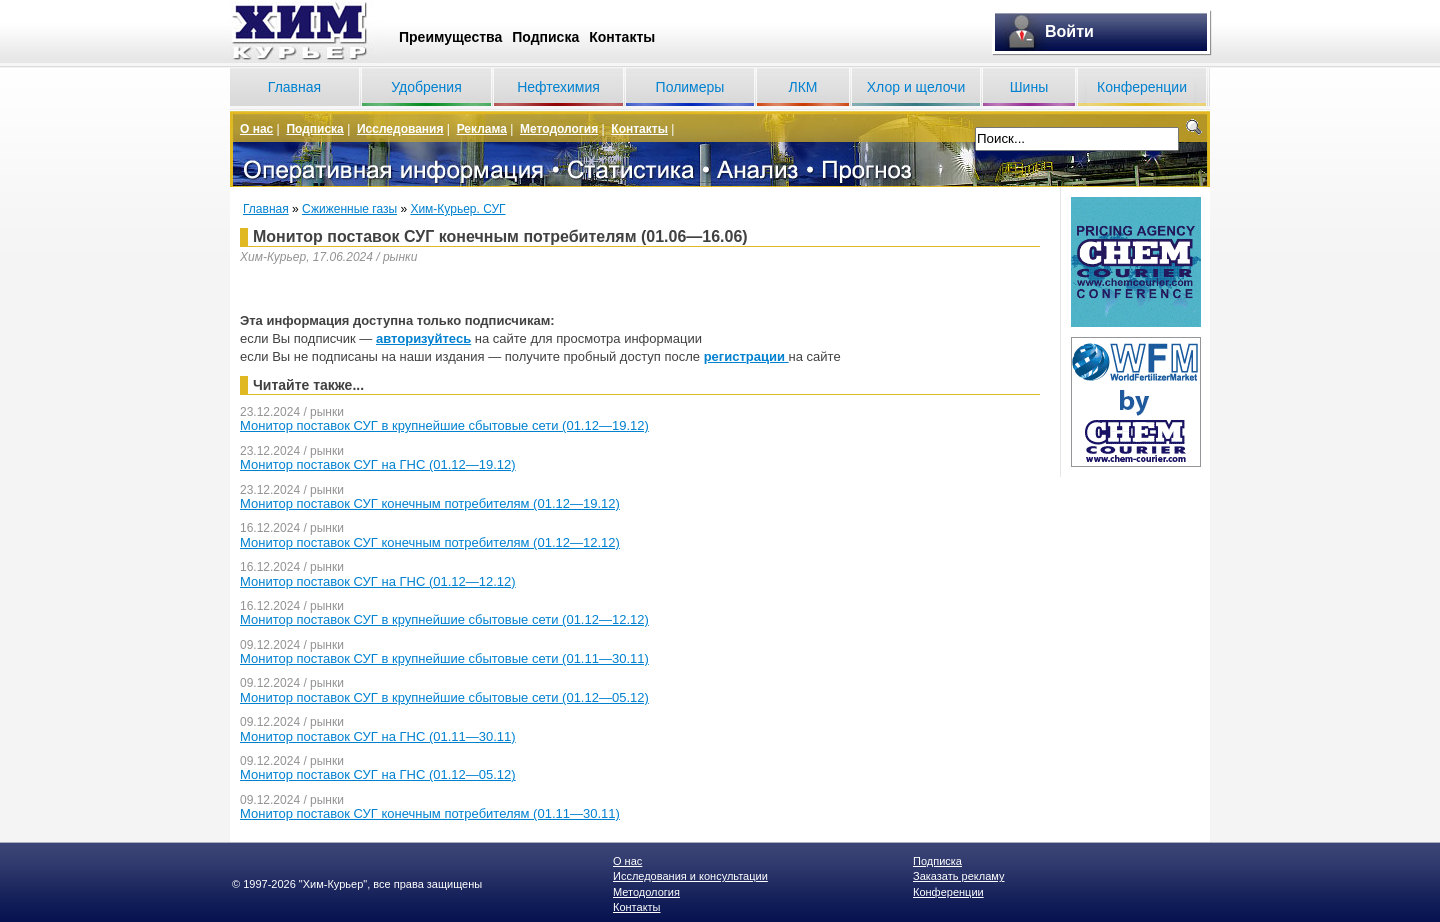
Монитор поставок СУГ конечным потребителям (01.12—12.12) (430, 542)
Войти (1069, 31)
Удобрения (426, 87)
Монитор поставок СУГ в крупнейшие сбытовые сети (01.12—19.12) (444, 425)
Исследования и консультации (690, 876)
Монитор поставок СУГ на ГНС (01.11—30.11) (378, 736)
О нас (256, 129)
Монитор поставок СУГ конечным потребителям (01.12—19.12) (430, 503)
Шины (1029, 87)
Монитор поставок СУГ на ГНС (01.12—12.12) (378, 581)
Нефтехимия (558, 87)
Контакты (622, 37)
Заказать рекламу (958, 876)
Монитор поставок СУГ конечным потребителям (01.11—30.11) (430, 813)
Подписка (545, 37)
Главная (294, 87)
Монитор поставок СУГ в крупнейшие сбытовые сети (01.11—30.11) (444, 658)
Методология (559, 129)
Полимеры (690, 87)
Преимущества (450, 37)
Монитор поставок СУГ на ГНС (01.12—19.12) (378, 464)
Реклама (482, 129)
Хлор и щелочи (916, 87)
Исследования (400, 129)
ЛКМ (802, 87)
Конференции (1142, 87)
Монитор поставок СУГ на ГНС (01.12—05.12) (378, 774)
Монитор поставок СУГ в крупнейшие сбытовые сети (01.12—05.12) (444, 697)
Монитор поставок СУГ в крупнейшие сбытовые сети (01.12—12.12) (444, 619)
